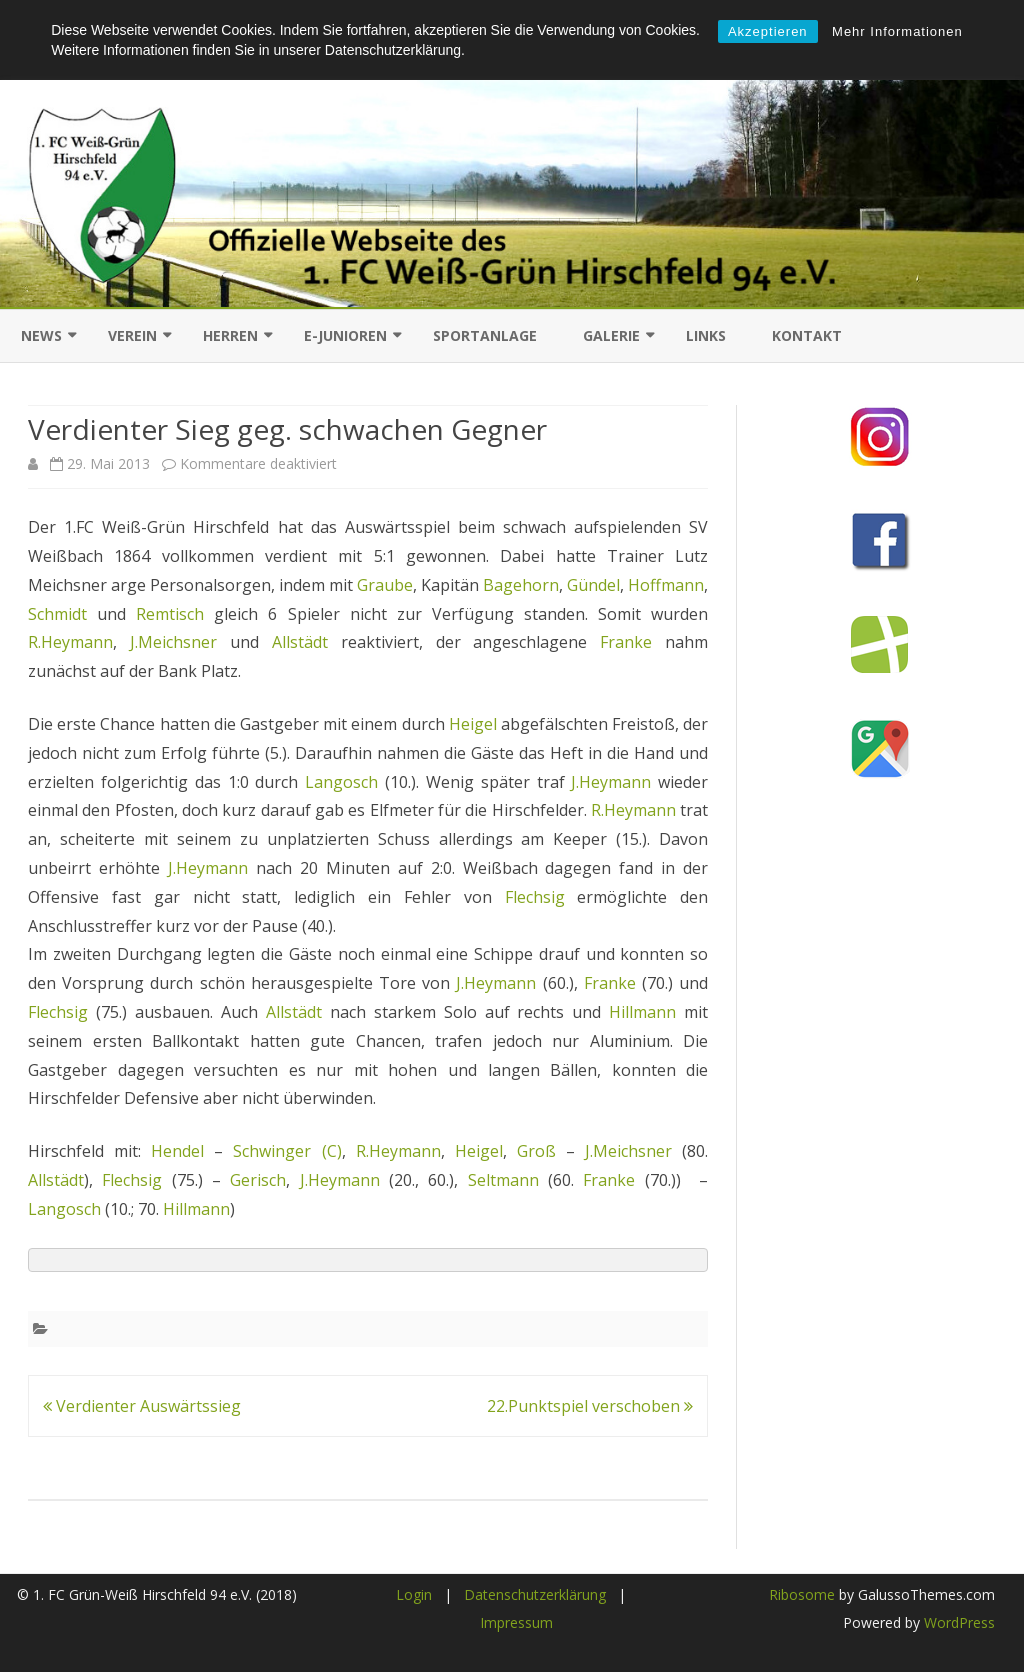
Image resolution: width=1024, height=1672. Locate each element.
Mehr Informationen (897, 31)
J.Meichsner (173, 642)
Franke (626, 642)
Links (706, 335)
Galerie (611, 335)
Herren (230, 335)
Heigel (473, 724)
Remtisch (170, 614)
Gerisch (258, 1180)
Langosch (341, 782)
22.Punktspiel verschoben (590, 1406)
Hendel (177, 1151)
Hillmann (642, 1012)
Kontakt (807, 335)
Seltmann (503, 1180)
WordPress (957, 1622)
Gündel (593, 585)
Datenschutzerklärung (535, 1594)
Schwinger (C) (287, 1151)
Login (414, 1594)
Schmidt (57, 614)
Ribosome (802, 1594)
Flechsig (535, 897)
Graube (385, 585)
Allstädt (300, 642)
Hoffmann (666, 585)
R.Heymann (70, 642)
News (41, 335)
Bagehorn (521, 585)
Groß (536, 1151)
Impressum (516, 1622)
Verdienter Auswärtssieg (142, 1406)
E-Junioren (345, 335)
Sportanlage (485, 335)
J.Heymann (614, 782)
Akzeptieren (768, 31)
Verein (132, 335)
